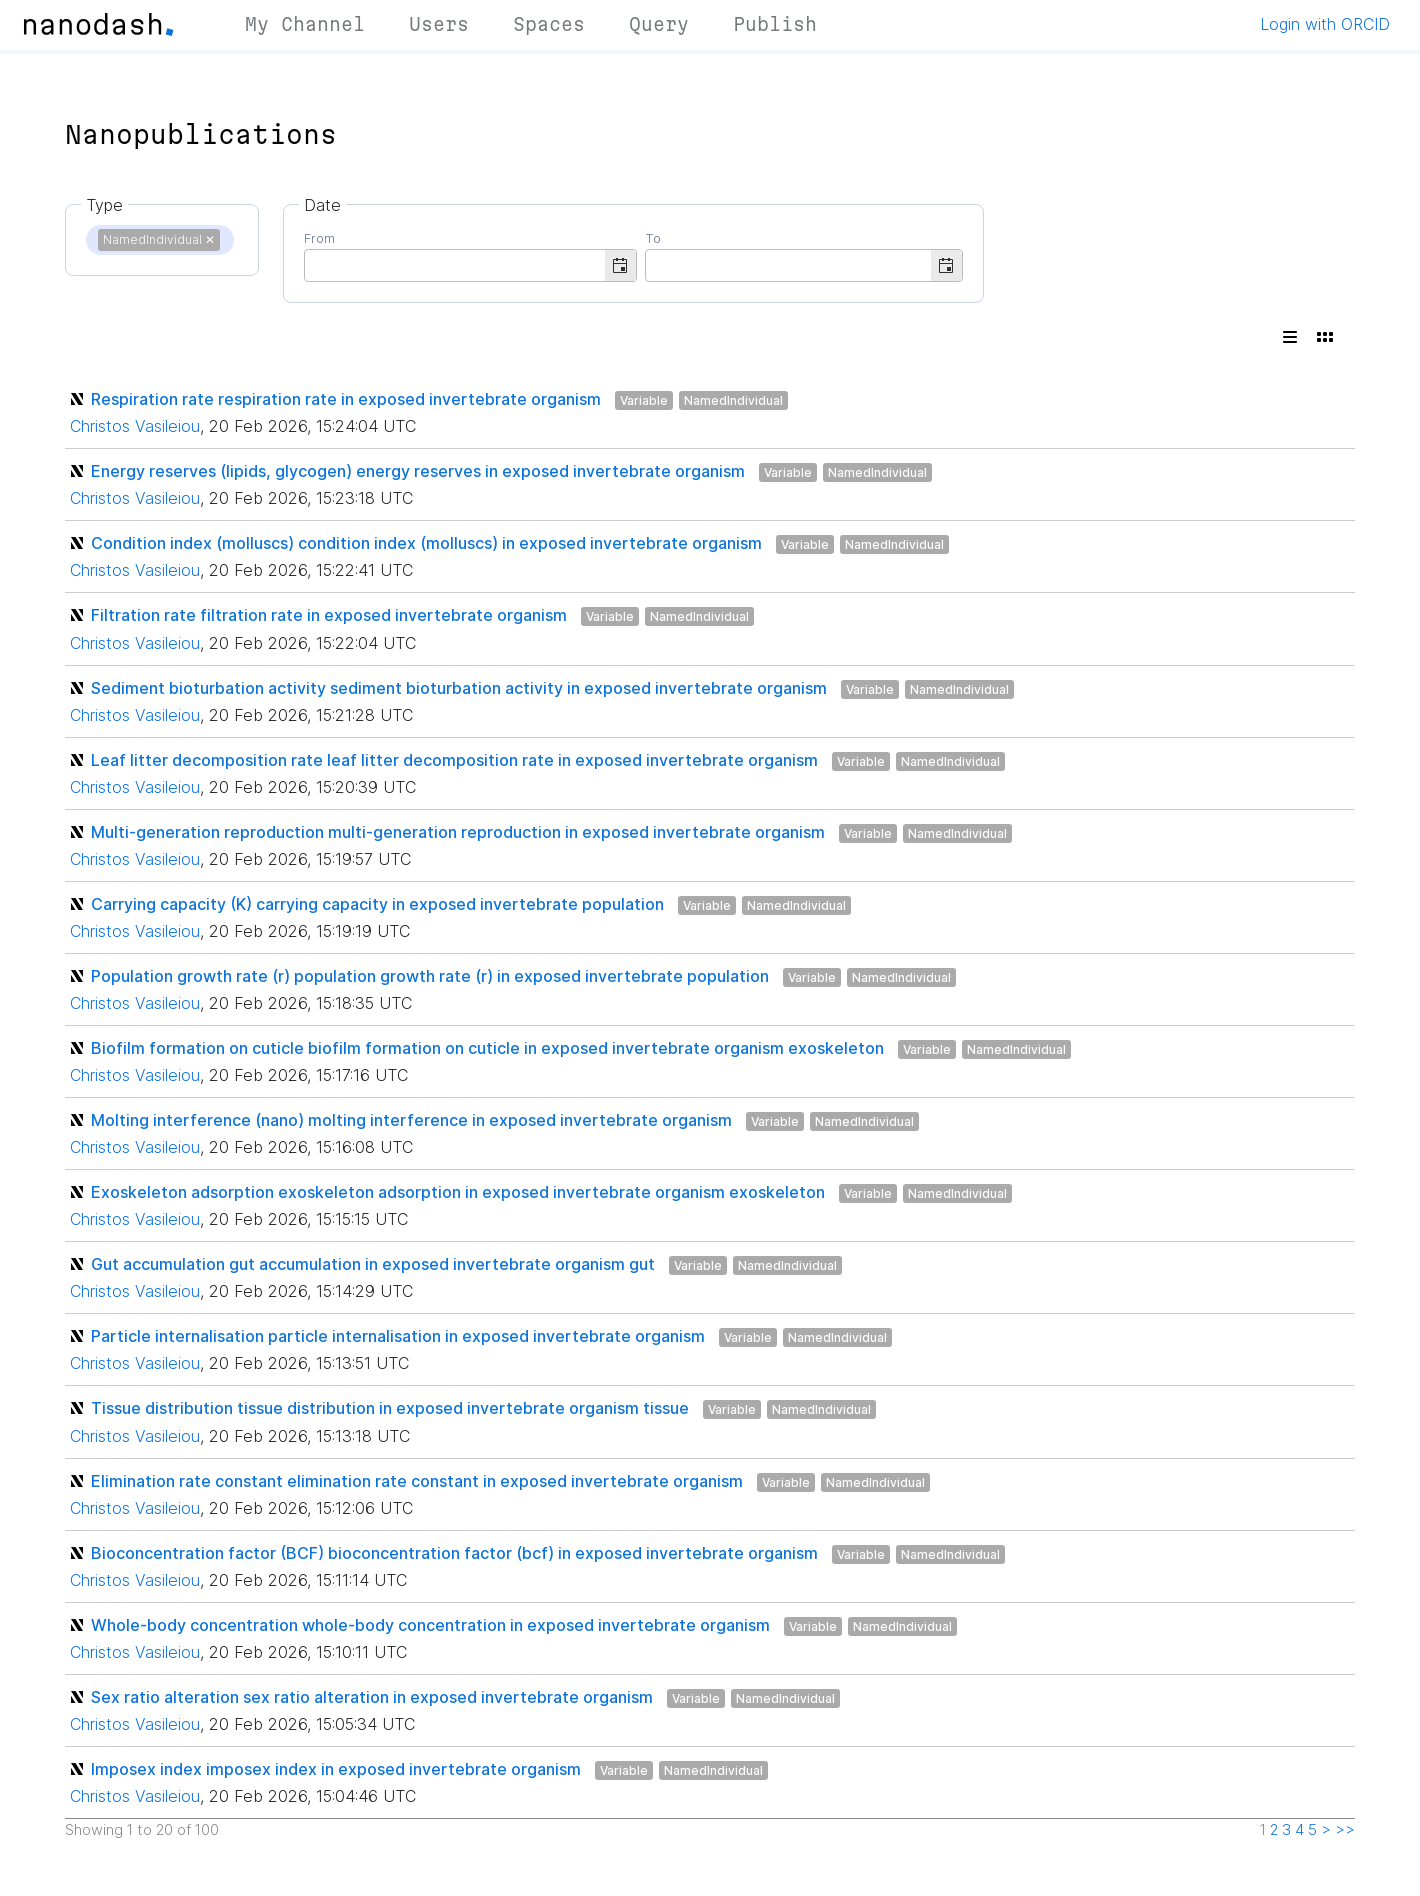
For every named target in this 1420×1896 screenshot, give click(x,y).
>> (1345, 1830)
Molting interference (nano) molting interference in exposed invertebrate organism (411, 1120)
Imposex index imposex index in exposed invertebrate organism (336, 1769)
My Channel (305, 24)
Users (439, 24)
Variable (644, 400)
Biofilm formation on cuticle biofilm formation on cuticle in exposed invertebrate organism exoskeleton (487, 1048)
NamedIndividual (733, 400)
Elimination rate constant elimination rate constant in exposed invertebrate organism (417, 1481)
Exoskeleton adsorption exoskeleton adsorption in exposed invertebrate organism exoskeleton (458, 1192)
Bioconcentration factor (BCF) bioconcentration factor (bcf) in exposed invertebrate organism (454, 1553)
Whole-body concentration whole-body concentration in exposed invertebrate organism (430, 1625)
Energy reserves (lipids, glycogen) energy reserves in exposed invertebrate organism (418, 471)
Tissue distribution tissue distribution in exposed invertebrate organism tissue (390, 1408)
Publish (775, 24)
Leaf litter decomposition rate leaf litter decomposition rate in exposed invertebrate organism (454, 760)
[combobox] (455, 264)
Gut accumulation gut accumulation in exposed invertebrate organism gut (373, 1264)
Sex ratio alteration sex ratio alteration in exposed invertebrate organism (372, 1697)
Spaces (549, 24)
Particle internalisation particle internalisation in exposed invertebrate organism (398, 1336)
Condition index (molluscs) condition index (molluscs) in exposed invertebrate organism (426, 543)
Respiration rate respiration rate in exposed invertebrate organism (346, 399)
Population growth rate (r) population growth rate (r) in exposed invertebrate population (430, 976)
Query (659, 24)
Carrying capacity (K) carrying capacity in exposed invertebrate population (377, 904)
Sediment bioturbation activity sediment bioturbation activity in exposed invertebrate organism (459, 688)
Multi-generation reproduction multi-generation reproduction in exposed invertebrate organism (458, 832)
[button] (620, 265)
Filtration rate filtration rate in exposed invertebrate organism (329, 615)
